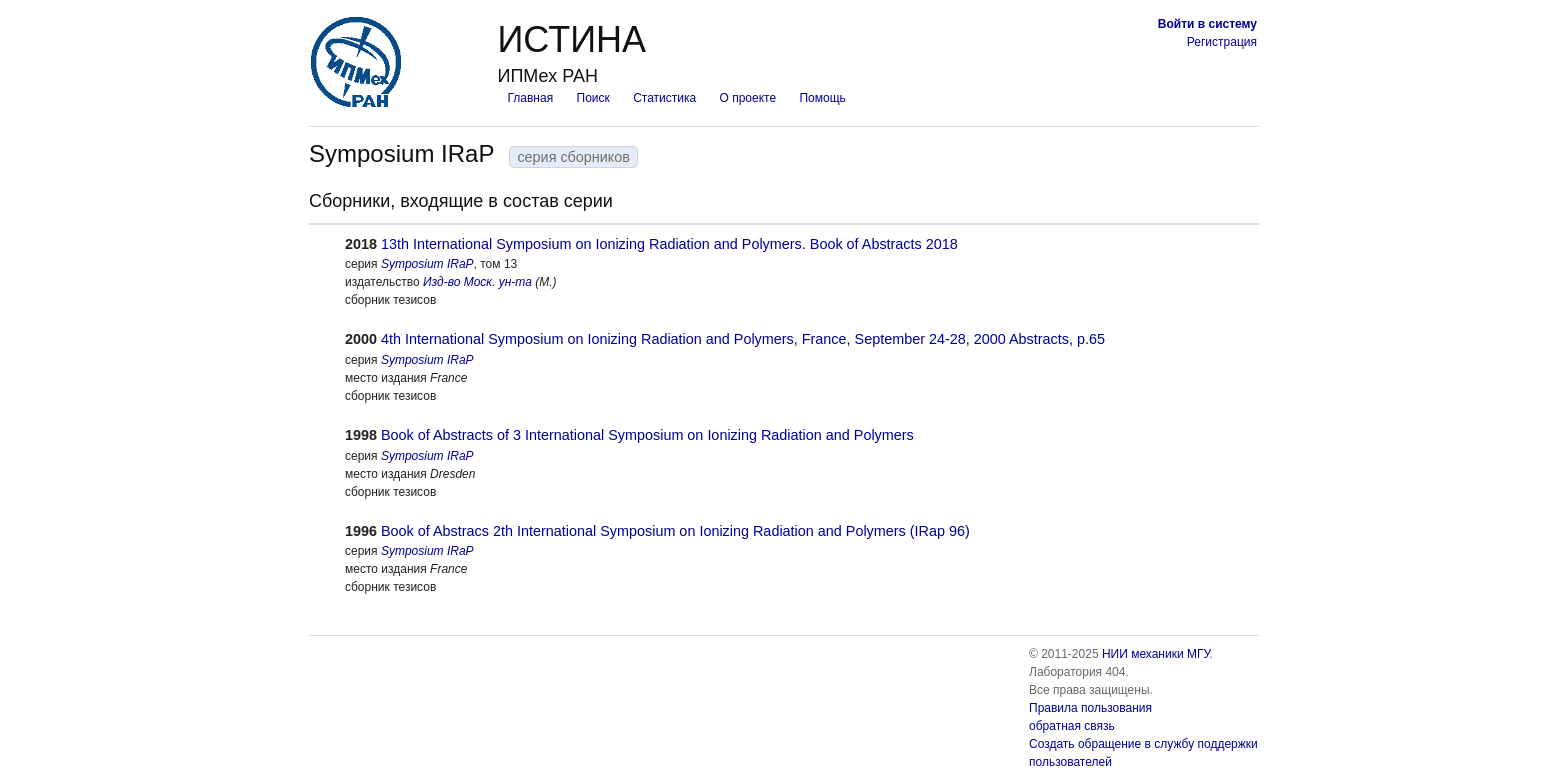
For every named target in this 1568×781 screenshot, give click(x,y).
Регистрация (1222, 42)
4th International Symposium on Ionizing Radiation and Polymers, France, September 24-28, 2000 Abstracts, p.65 (743, 339)
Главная (530, 98)
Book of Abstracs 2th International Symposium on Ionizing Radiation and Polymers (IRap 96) (675, 531)
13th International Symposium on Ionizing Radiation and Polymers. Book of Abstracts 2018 (669, 244)
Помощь (822, 98)
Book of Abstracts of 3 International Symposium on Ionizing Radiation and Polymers (647, 435)
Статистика (664, 98)
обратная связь (1072, 726)
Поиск (593, 98)
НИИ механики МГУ (1156, 654)
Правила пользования (1090, 708)
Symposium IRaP (427, 264)
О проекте (748, 98)
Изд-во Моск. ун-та (477, 282)
